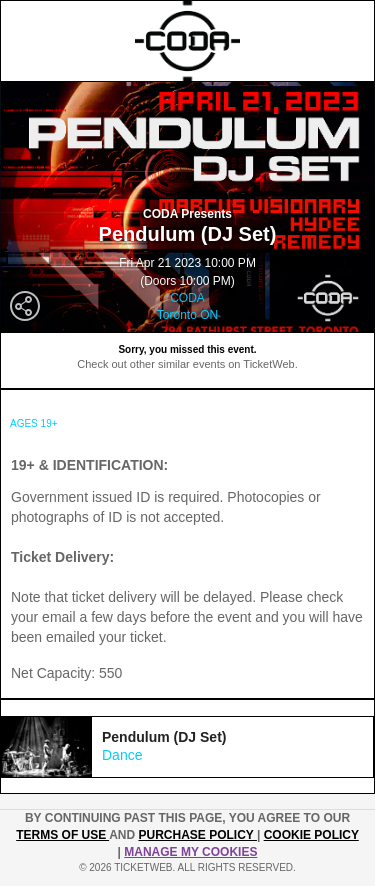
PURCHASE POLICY (197, 835)
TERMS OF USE (62, 835)
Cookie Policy (311, 835)
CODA (187, 298)
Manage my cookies (190, 852)
